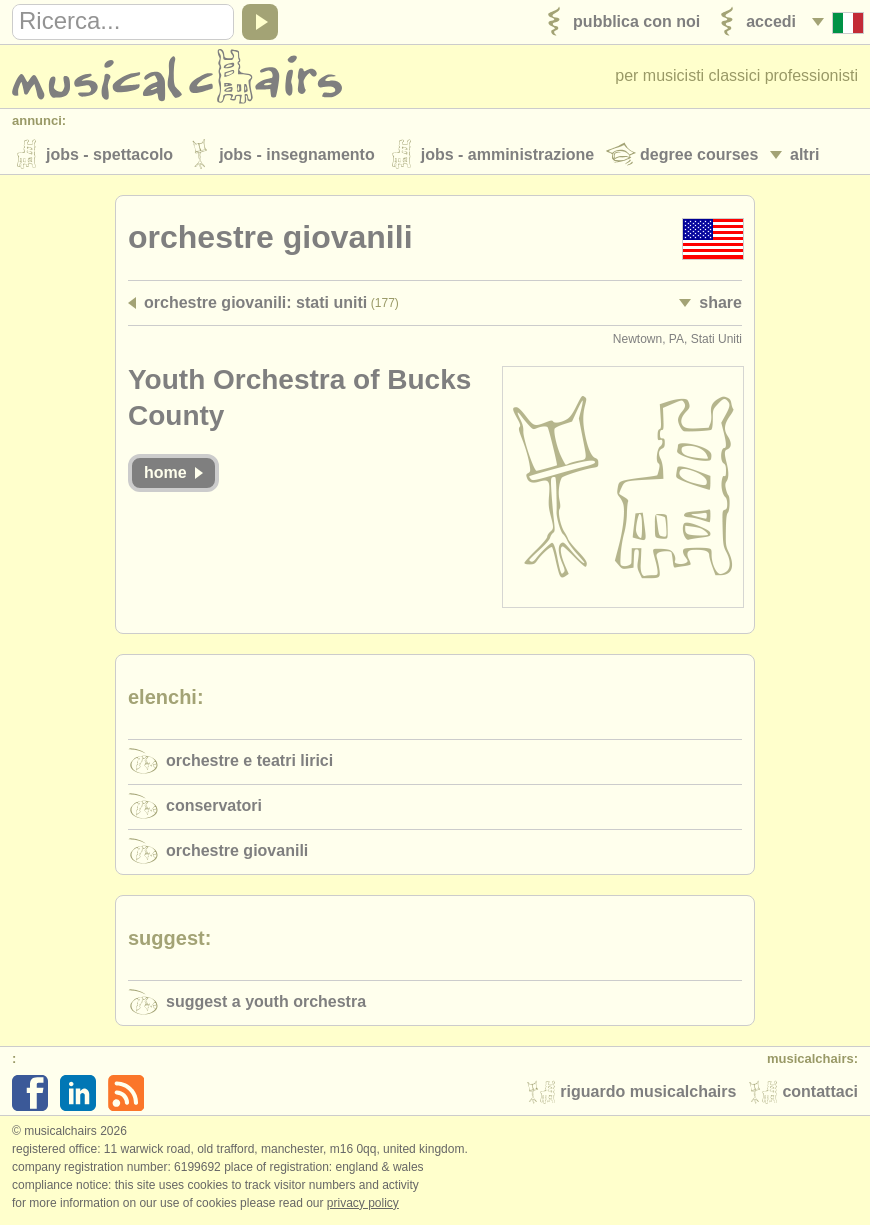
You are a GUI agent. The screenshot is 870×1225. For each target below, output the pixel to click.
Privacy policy (363, 1204)
